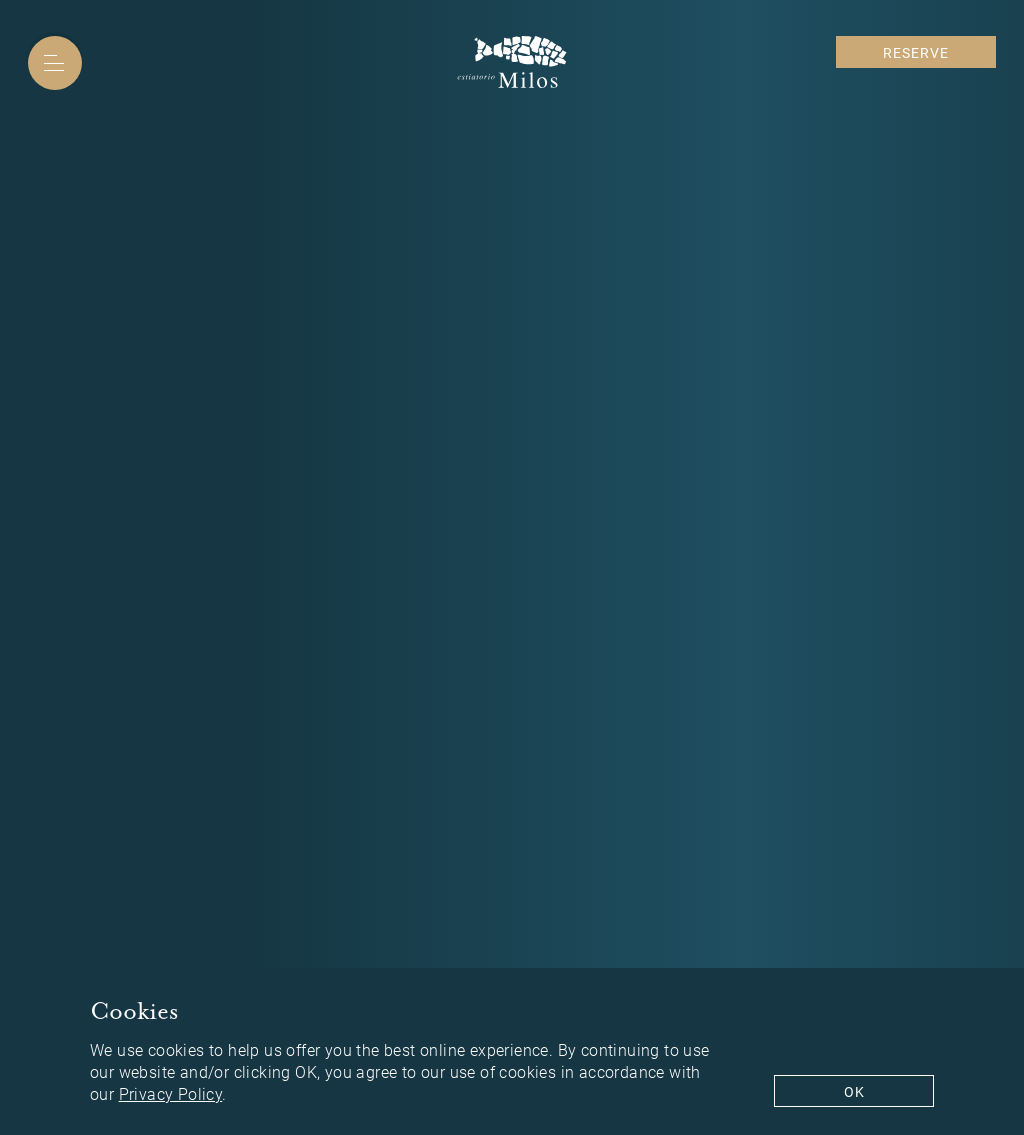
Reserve (916, 53)
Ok (854, 1092)
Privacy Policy (171, 1095)
